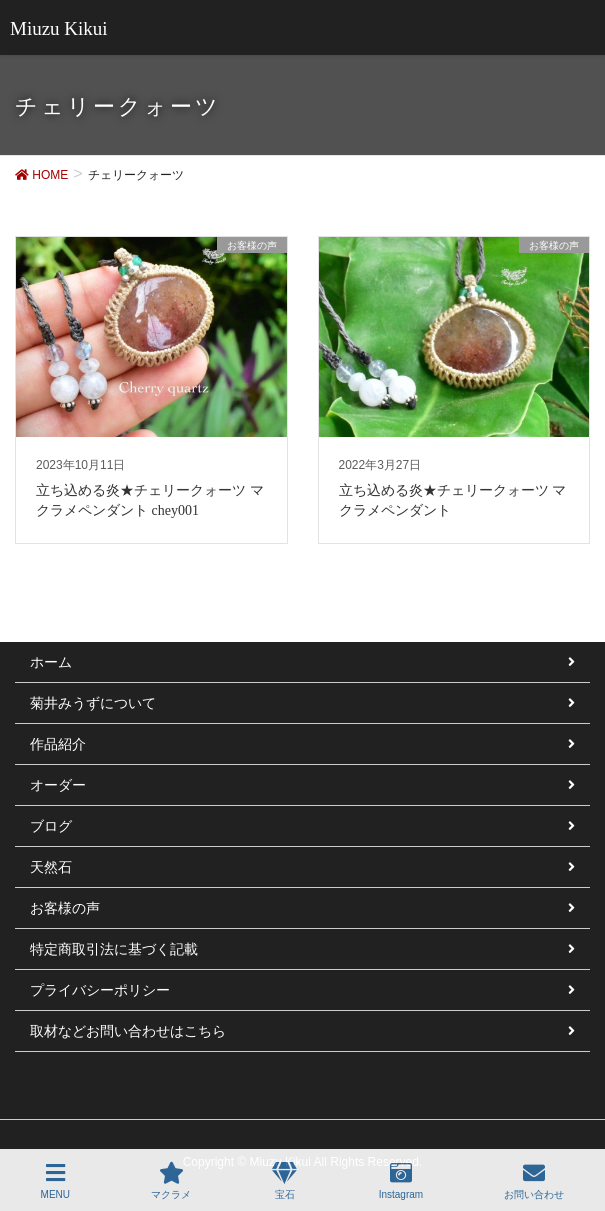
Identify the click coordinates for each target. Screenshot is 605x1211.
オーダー (58, 785)
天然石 (51, 867)
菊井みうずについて (93, 703)
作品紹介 (58, 744)
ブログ (51, 826)
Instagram (401, 1181)
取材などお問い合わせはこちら (128, 1031)
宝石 (284, 1181)
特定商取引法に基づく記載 (114, 949)
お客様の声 (65, 908)
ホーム (51, 662)
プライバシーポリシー (100, 990)
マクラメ (171, 1181)
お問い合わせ (534, 1181)
